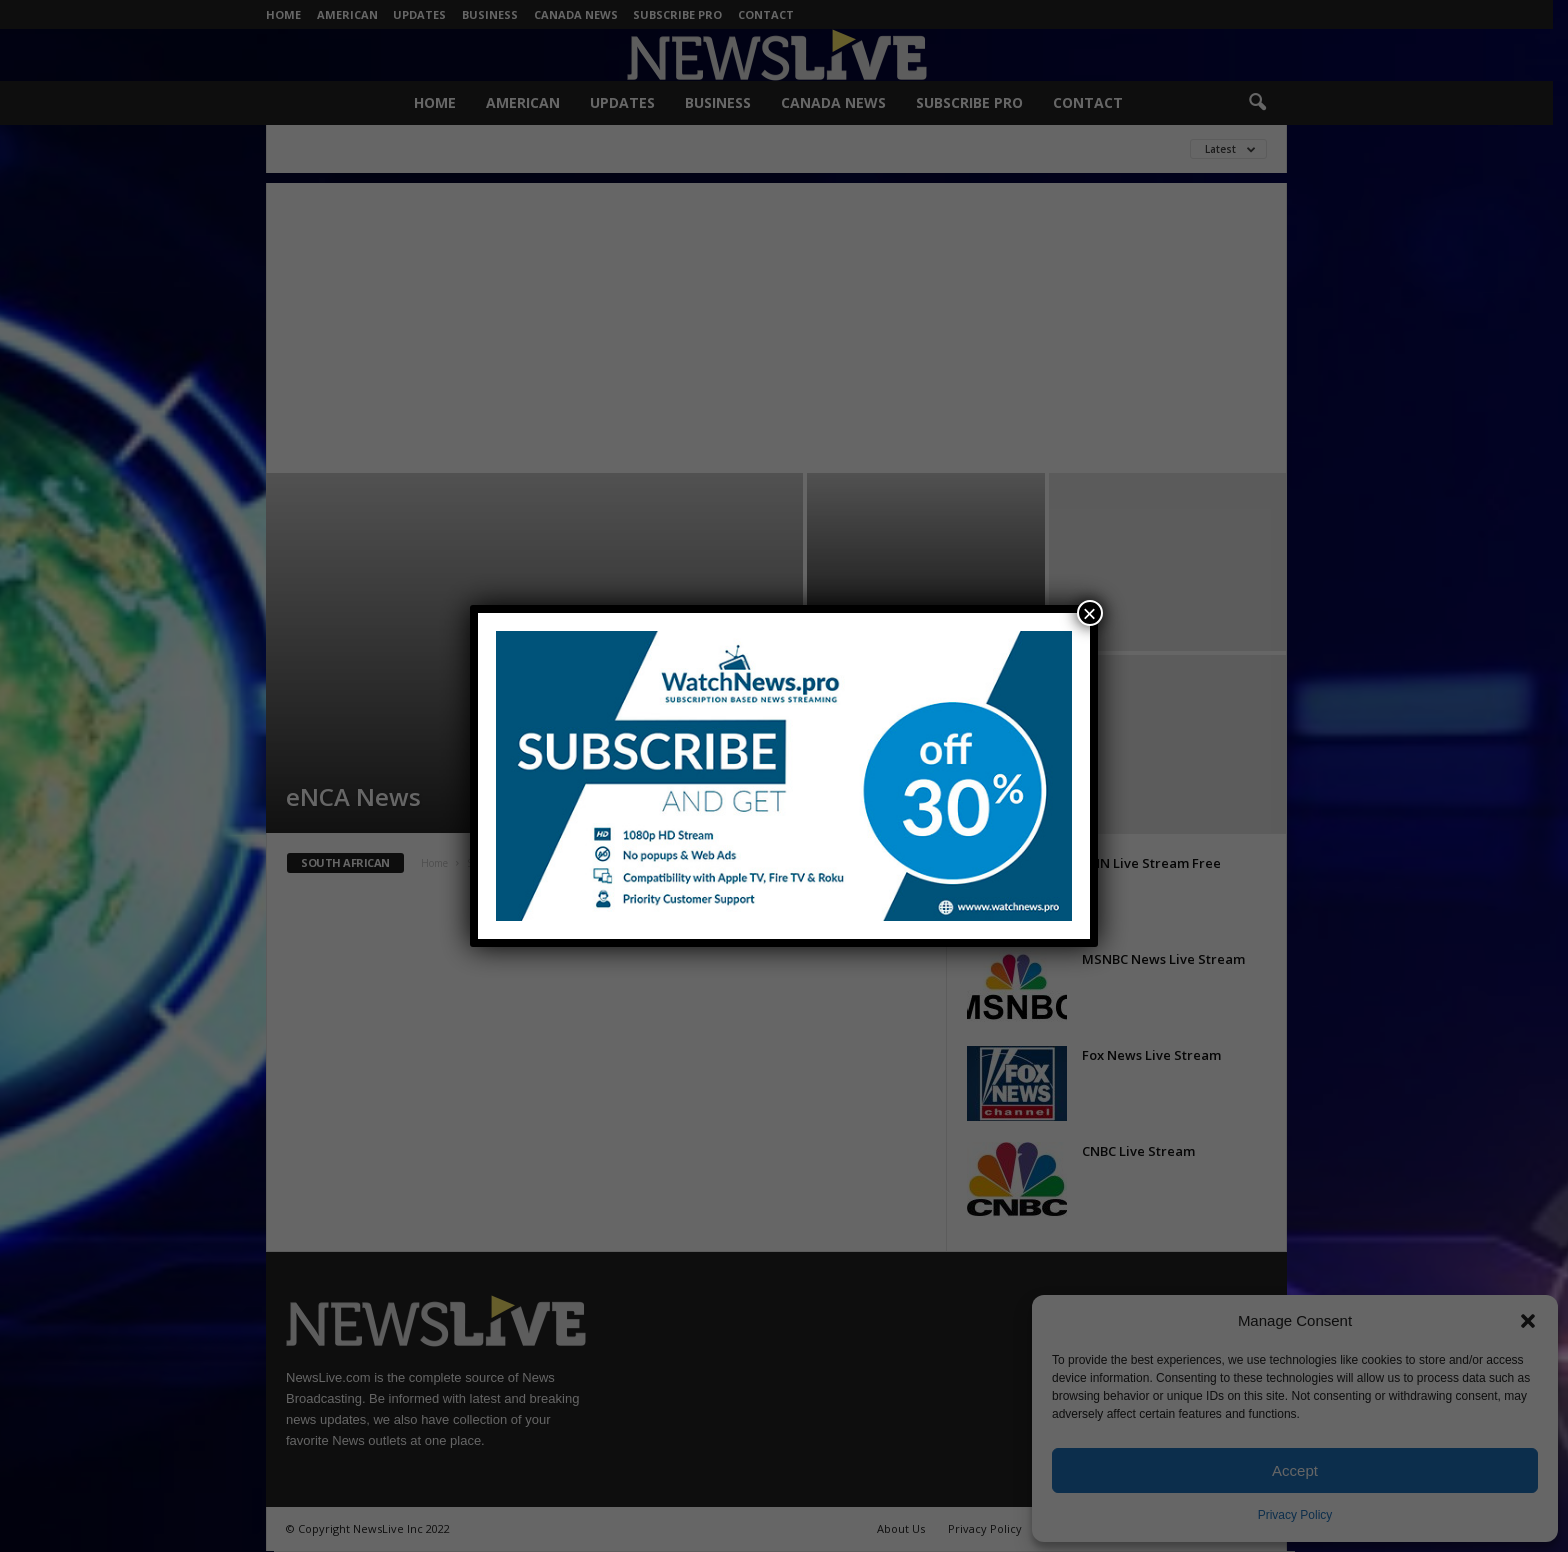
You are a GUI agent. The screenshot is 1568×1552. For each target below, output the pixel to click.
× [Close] (1090, 613)
